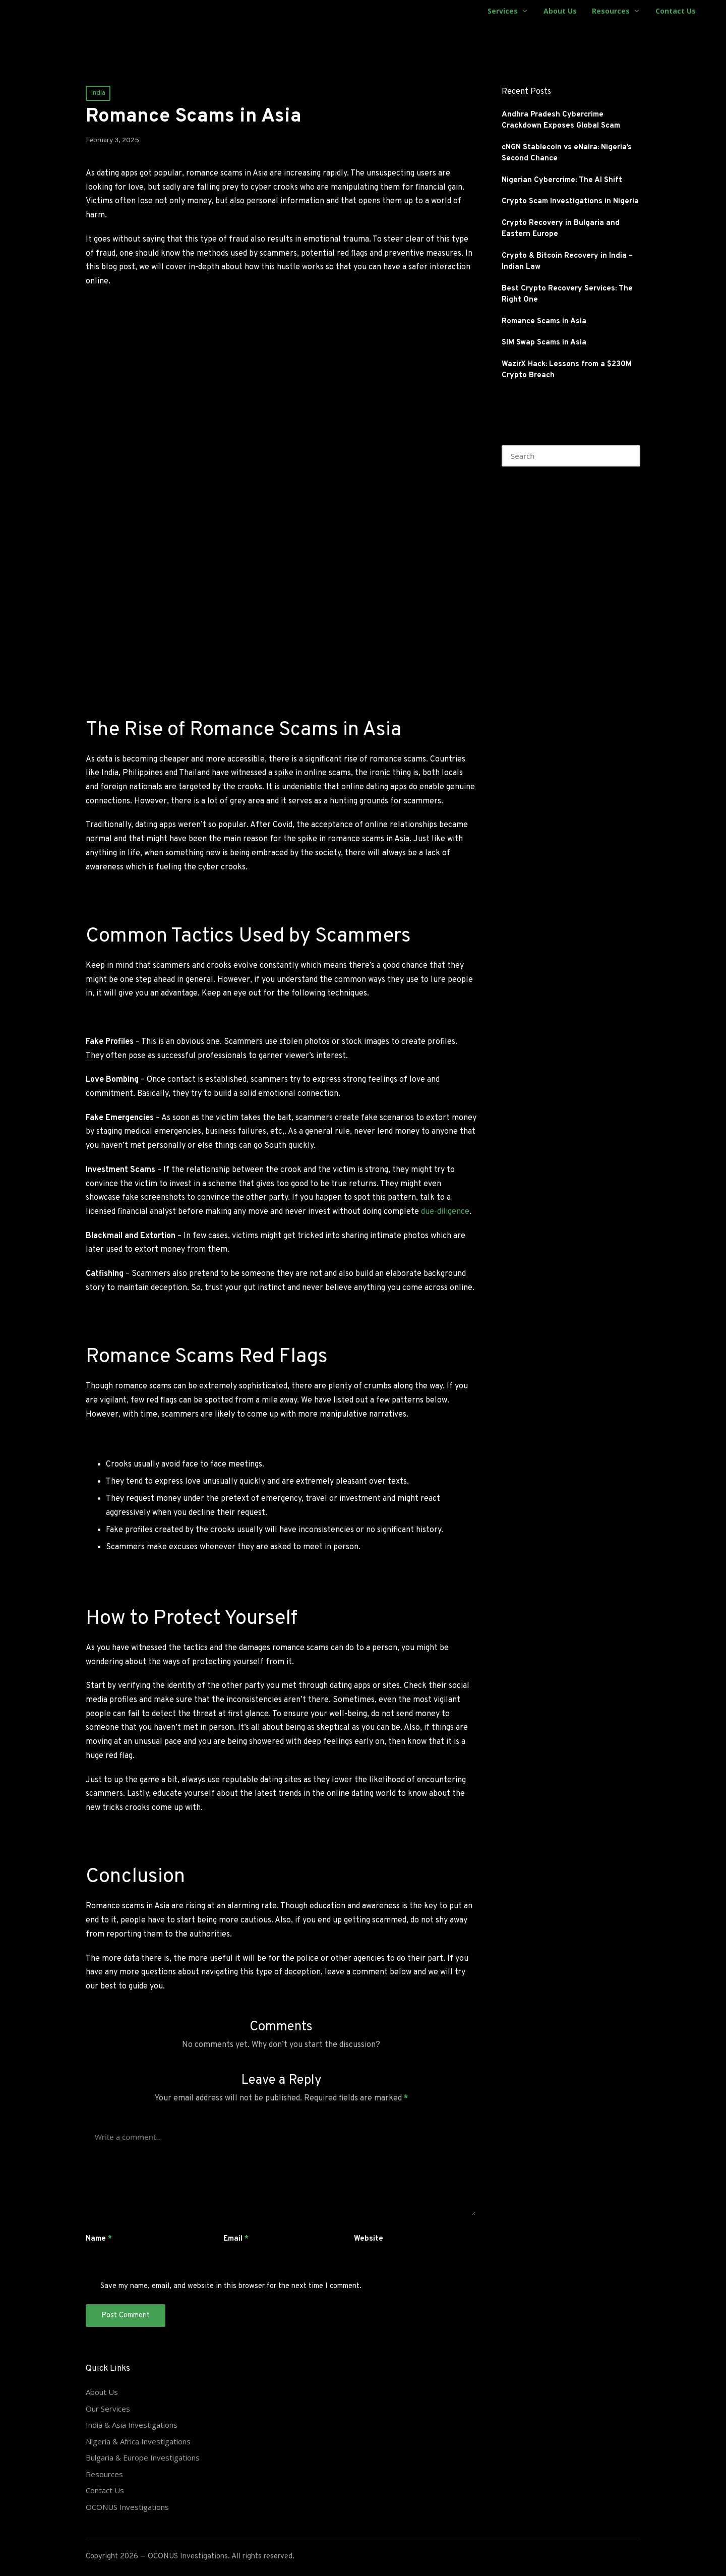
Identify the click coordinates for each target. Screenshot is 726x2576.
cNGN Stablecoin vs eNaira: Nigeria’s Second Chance (567, 153)
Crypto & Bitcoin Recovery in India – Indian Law (567, 261)
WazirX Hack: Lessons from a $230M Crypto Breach (567, 370)
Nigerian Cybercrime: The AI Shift (562, 180)
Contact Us (105, 2490)
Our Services (108, 2409)
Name (99, 2239)
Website (368, 2239)
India (98, 93)
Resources (104, 2474)
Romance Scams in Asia (544, 321)
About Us (102, 2392)
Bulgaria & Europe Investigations (143, 2457)
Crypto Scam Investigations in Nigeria (570, 201)
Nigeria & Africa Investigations (138, 2441)
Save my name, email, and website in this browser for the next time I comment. (230, 2286)
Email (236, 2239)
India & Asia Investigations (131, 2425)
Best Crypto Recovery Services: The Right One (567, 294)
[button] (626, 455)
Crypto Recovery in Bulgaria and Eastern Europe (561, 229)
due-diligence (445, 1212)
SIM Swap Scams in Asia (544, 342)
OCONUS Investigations (127, 2507)
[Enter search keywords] (571, 455)
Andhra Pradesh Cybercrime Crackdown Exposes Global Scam (561, 120)
